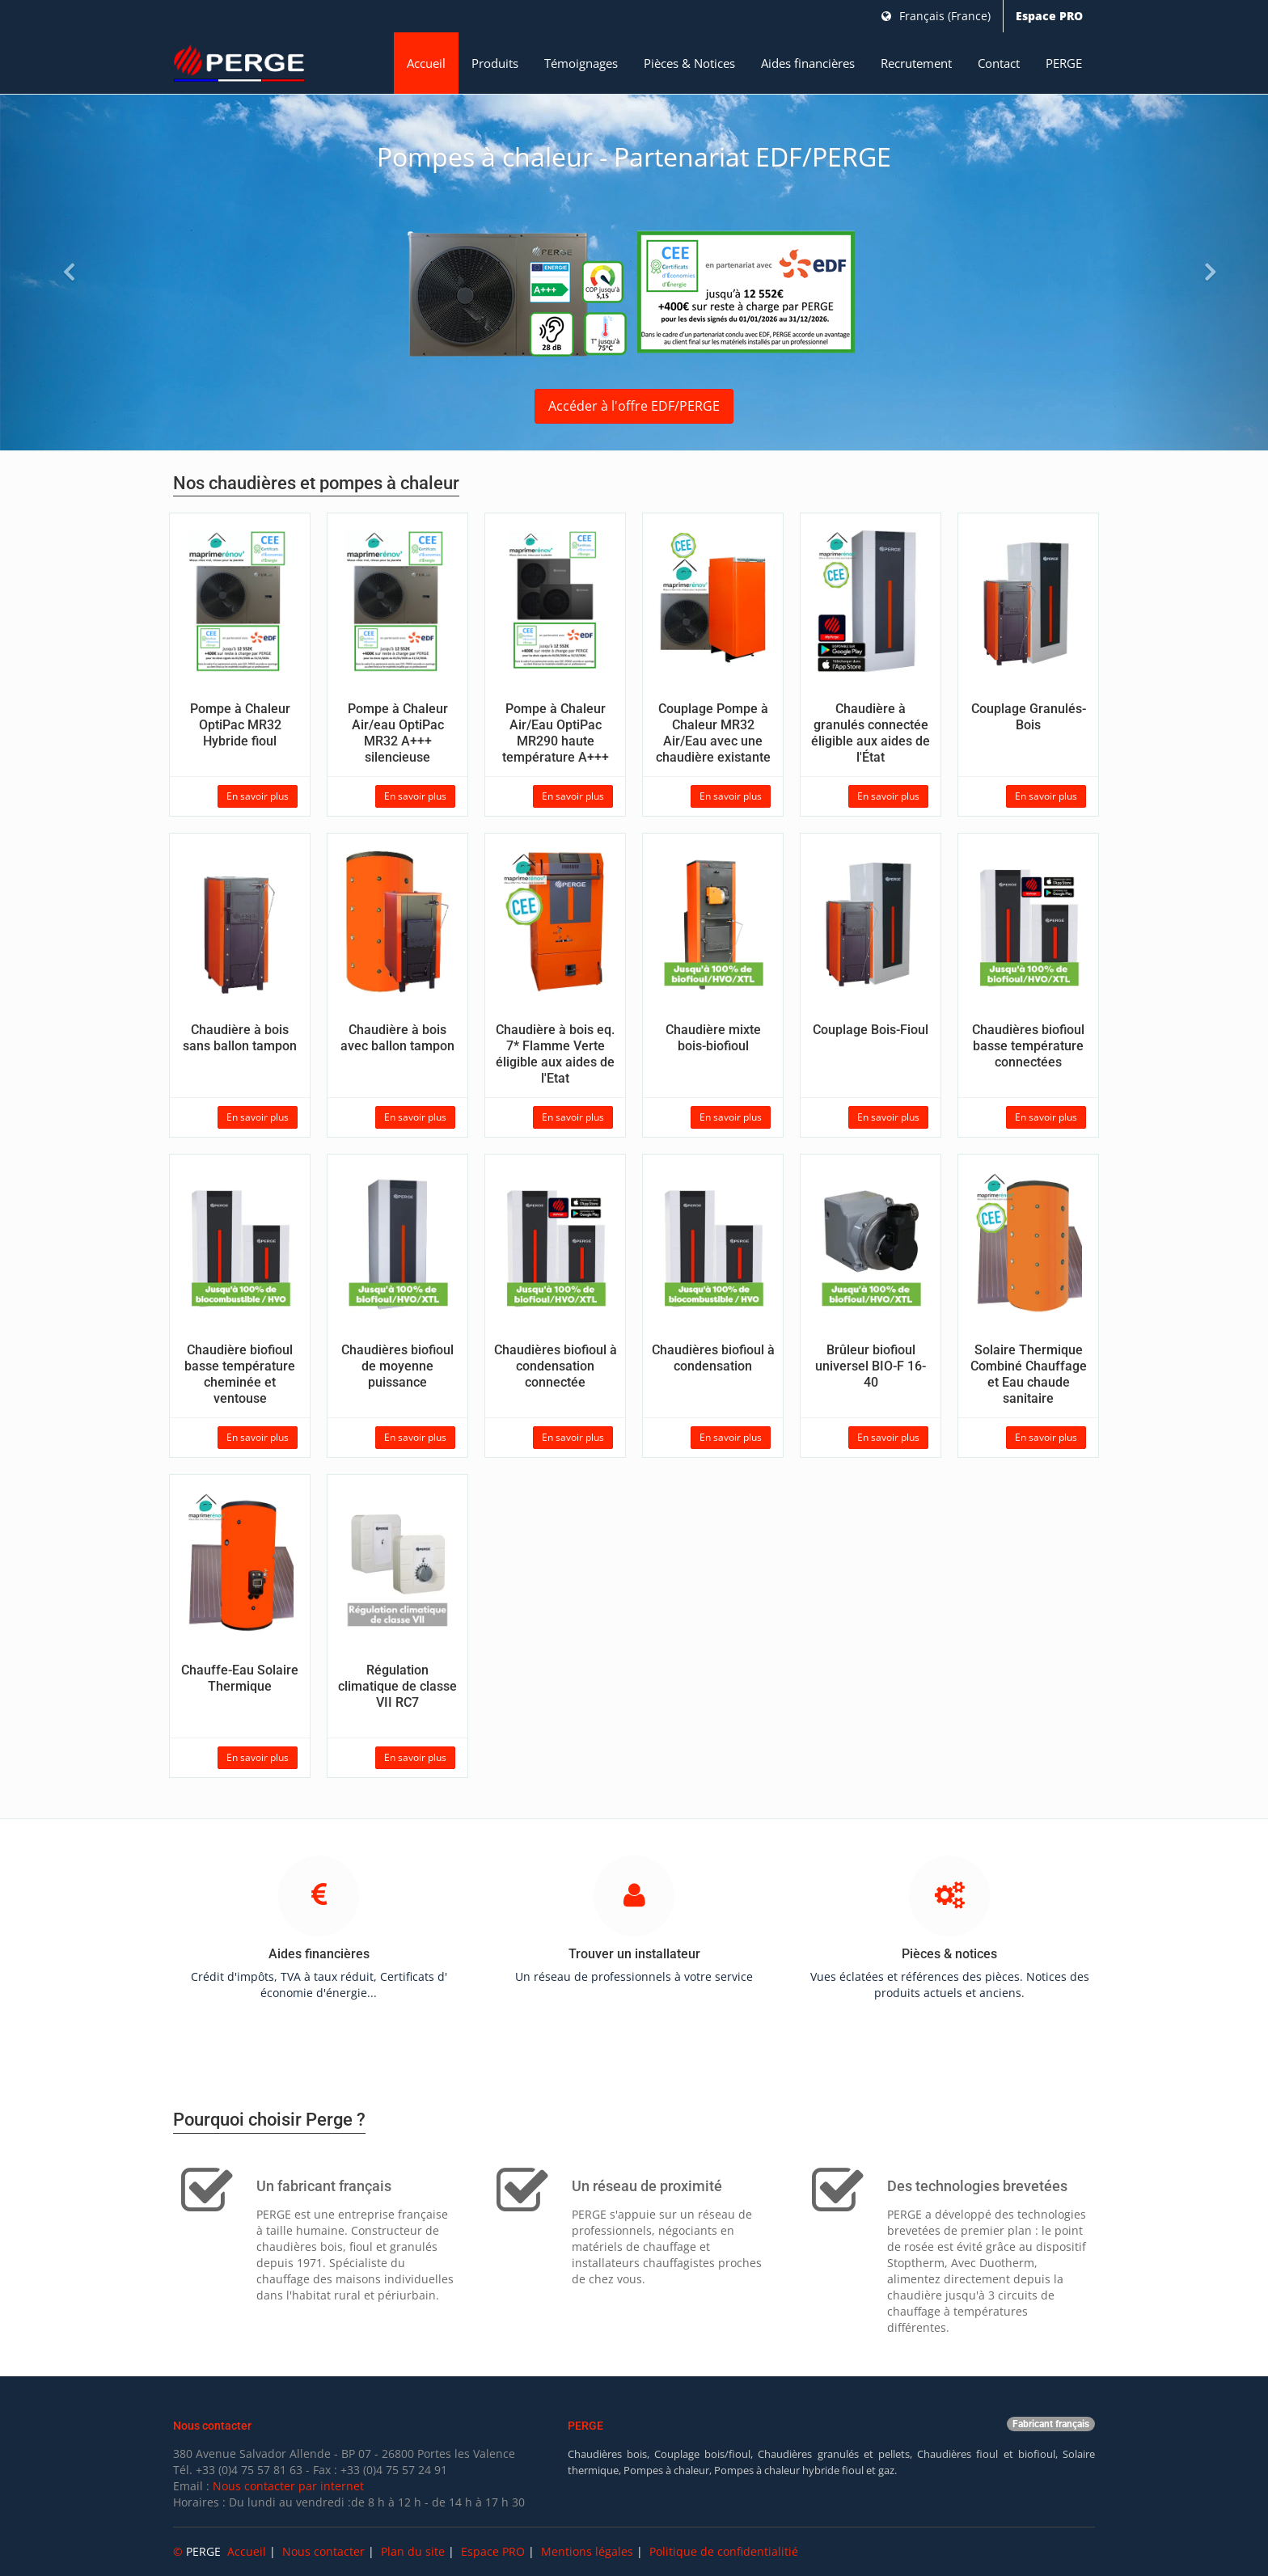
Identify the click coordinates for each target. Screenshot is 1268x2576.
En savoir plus (257, 796)
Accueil (426, 63)
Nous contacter (323, 2551)
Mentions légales (587, 2551)
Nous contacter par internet (288, 2486)
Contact (999, 63)
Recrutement (916, 63)
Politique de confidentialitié (723, 2551)
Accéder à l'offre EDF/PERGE (634, 406)
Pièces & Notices (689, 63)
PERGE (1064, 63)
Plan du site (413, 2551)
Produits (494, 63)
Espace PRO (1049, 15)
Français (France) (936, 15)
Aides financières (808, 63)
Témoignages (581, 63)
